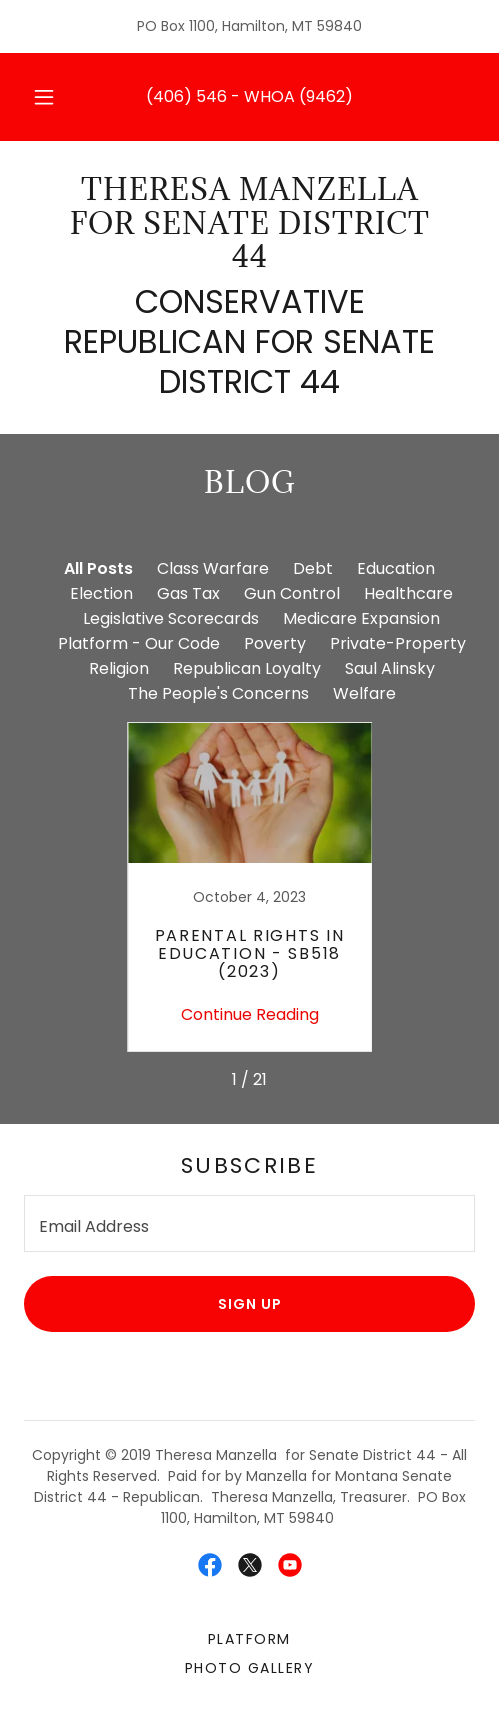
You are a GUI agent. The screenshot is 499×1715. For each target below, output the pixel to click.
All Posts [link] (98, 568)
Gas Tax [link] (188, 593)
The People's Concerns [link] (218, 693)
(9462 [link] (322, 96)
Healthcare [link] (408, 593)
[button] (44, 97)
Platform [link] (249, 1639)
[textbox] (249, 1223)
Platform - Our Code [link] (139, 643)
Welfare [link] (364, 693)
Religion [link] (119, 668)
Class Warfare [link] (213, 568)
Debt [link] (313, 568)
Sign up (250, 1304)
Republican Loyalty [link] (247, 668)
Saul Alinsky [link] (390, 668)
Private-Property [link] (398, 643)
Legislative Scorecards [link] (171, 618)
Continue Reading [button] (250, 1014)
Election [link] (101, 593)
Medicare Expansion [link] (361, 618)
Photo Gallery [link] (249, 1668)
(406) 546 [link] (186, 96)
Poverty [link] (275, 643)
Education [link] (396, 568)
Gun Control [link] (292, 593)
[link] (249, 223)
